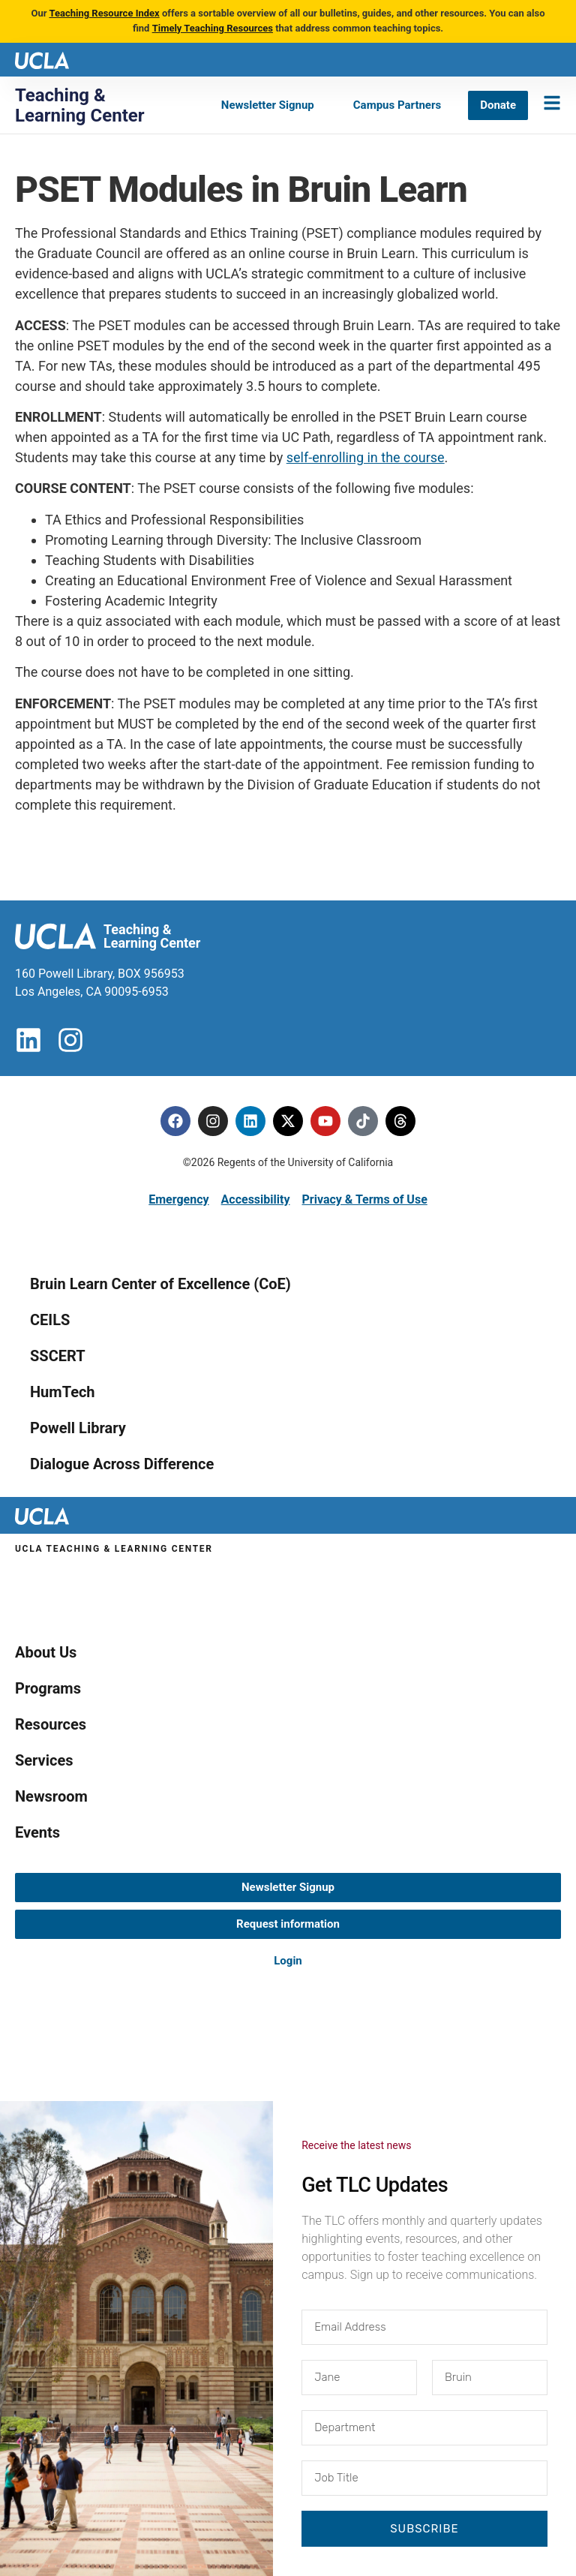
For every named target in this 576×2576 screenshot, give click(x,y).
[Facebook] (175, 1121)
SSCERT (58, 1356)
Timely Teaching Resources (212, 28)
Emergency (178, 1199)
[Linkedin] (251, 1121)
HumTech (62, 1392)
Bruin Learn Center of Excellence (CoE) (160, 1284)
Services (44, 1760)
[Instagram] (213, 1121)
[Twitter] (288, 1121)
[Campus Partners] (397, 105)
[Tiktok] (363, 1121)
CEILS (50, 1320)
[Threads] (401, 1121)
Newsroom (51, 1796)
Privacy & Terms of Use (364, 1199)
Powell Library (78, 1428)
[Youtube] (325, 1121)
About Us (45, 1652)
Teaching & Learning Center (80, 105)
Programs (48, 1688)
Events (37, 1832)
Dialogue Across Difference (122, 1464)
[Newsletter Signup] (267, 105)
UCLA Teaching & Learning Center (114, 1548)
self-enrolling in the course (365, 457)
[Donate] (498, 105)
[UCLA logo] (42, 59)
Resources (50, 1724)
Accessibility (255, 1199)
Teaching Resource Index (104, 13)
